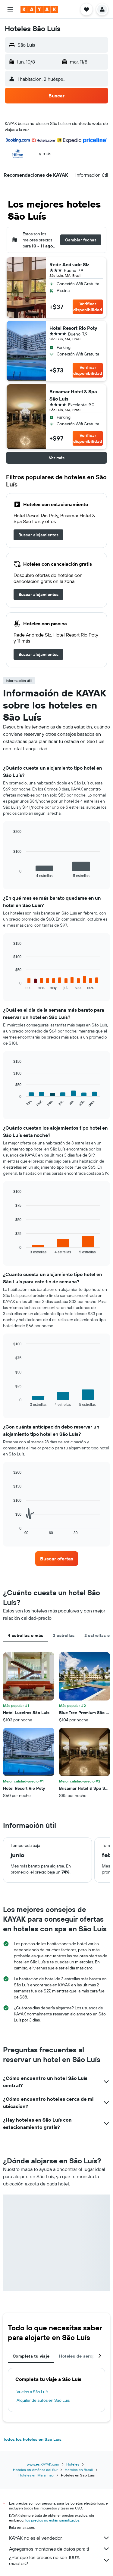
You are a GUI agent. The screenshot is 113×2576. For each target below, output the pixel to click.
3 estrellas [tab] (63, 1635)
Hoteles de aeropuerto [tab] (82, 2356)
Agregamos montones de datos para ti (59, 2548)
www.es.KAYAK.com (43, 2464)
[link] (38, 534)
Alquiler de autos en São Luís (43, 2400)
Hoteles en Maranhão (36, 2475)
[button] (10, 9)
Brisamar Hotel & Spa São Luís (73, 395)
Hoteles (72, 2464)
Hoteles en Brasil (79, 2469)
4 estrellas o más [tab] (25, 1635)
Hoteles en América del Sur (35, 2469)
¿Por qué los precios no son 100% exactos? (59, 2560)
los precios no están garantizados (52, 2520)
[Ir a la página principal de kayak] (39, 9)
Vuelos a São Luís (32, 2391)
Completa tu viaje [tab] (31, 2356)
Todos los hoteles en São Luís (32, 2439)
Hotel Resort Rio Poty (73, 328)
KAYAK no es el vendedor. (59, 2538)
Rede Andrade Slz (69, 264)
